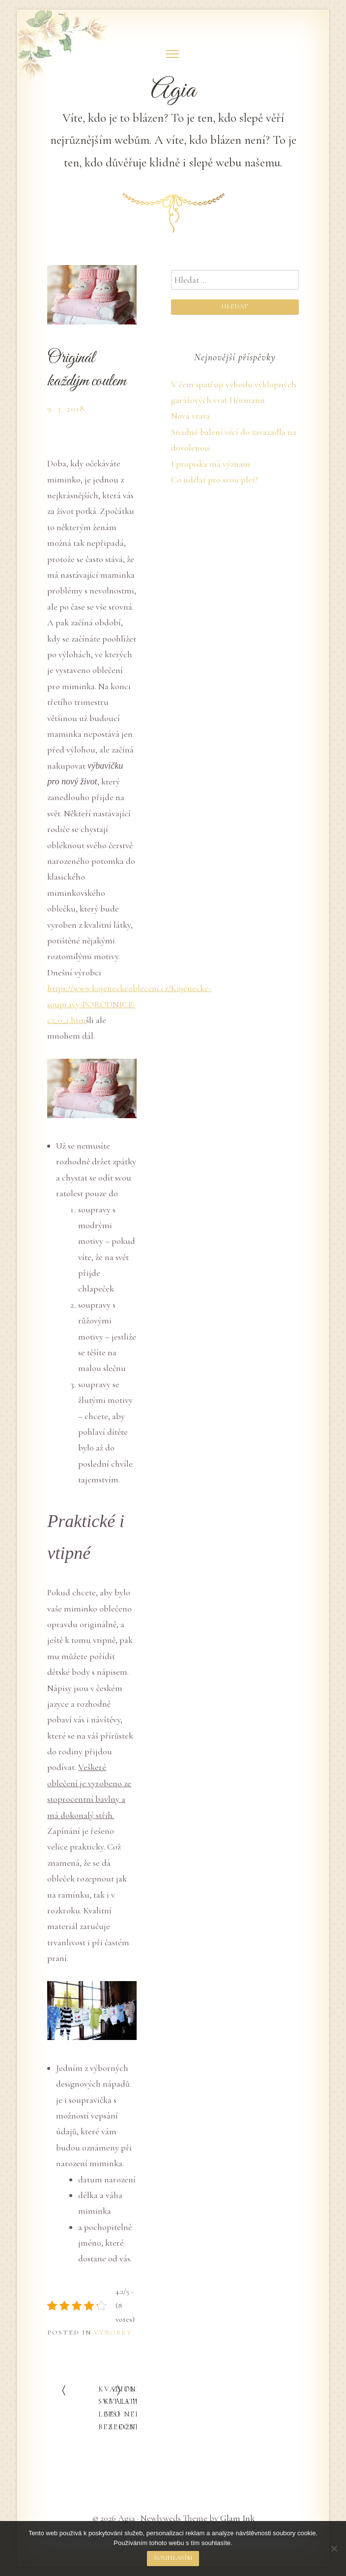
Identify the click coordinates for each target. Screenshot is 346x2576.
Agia (173, 90)
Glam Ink (237, 2518)
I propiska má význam (210, 463)
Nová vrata (190, 415)
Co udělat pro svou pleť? (214, 479)
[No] (334, 2548)
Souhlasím (173, 2558)
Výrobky (113, 2332)
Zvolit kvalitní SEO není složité (124, 2408)
